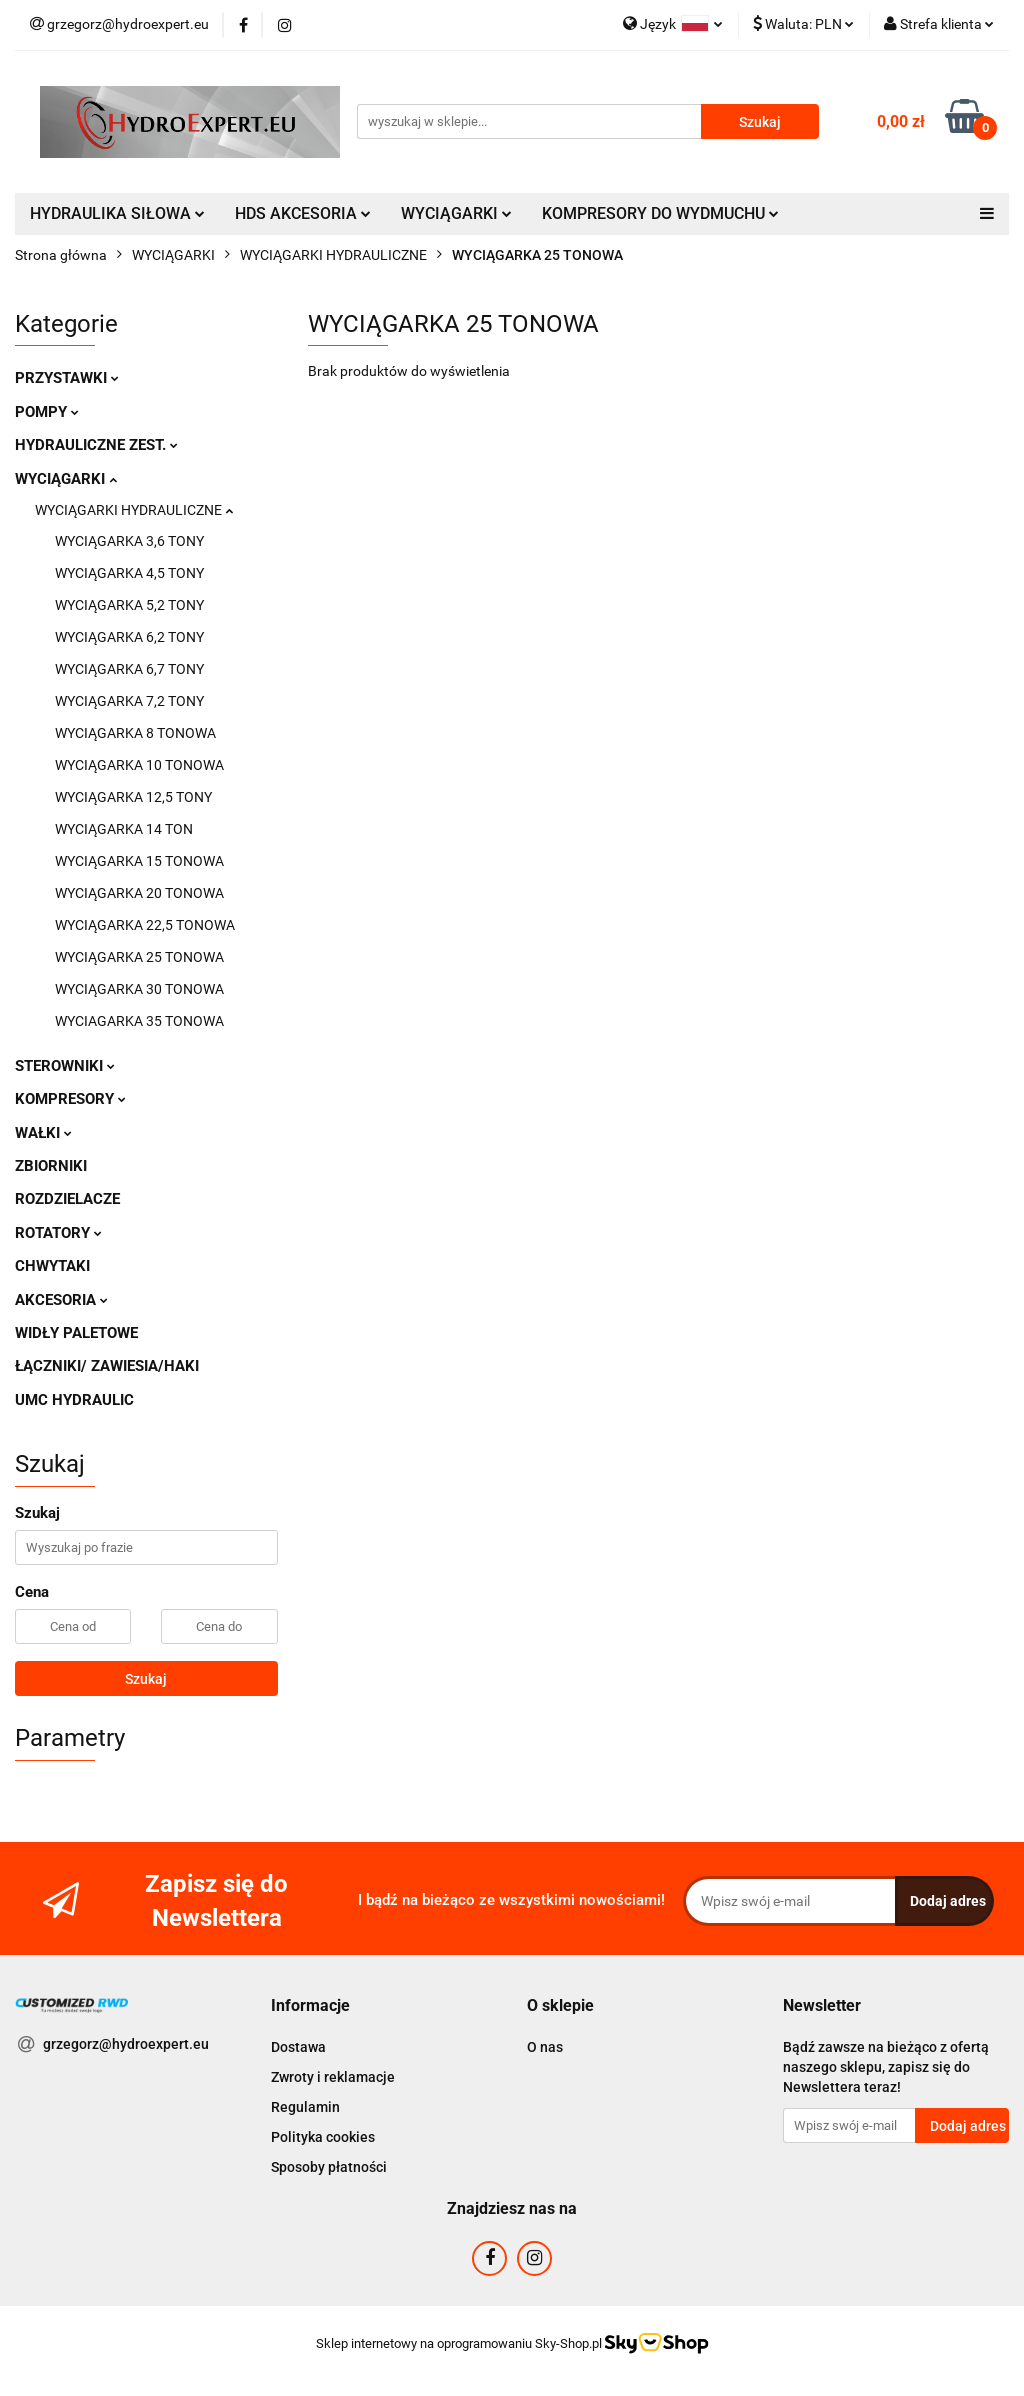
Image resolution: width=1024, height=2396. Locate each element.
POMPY (47, 412)
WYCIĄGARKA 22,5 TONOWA (145, 925)
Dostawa (298, 2047)
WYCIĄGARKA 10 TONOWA (139, 765)
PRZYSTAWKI (67, 378)
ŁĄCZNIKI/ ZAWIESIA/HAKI (107, 1366)
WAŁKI (43, 1133)
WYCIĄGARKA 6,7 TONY (129, 669)
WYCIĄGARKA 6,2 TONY (129, 637)
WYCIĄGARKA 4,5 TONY (129, 573)
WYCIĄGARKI (456, 213)
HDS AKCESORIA (303, 213)
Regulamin (305, 2107)
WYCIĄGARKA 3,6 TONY (129, 541)
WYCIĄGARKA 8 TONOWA (135, 733)
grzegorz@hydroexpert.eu (126, 2044)
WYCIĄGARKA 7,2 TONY (129, 701)
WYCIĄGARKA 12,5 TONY (133, 797)
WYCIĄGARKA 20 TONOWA (139, 893)
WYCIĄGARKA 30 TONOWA (139, 989)
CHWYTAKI (52, 1266)
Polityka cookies (323, 2137)
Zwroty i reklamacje (333, 2077)
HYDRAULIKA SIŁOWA (117, 213)
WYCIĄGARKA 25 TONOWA (139, 957)
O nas (545, 2047)
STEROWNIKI (65, 1066)
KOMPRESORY (70, 1099)
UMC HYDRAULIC (74, 1400)
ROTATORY (58, 1233)
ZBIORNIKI (51, 1166)
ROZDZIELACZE (67, 1199)
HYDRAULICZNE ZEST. (96, 445)
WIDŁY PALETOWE (76, 1333)
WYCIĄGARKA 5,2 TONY (129, 605)
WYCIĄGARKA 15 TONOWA (139, 861)
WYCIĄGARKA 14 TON (124, 829)
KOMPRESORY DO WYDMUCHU (660, 213)
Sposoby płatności (329, 2167)
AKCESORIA (61, 1300)
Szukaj (146, 1679)
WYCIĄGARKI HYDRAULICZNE (134, 510)
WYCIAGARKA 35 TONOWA (139, 1021)
